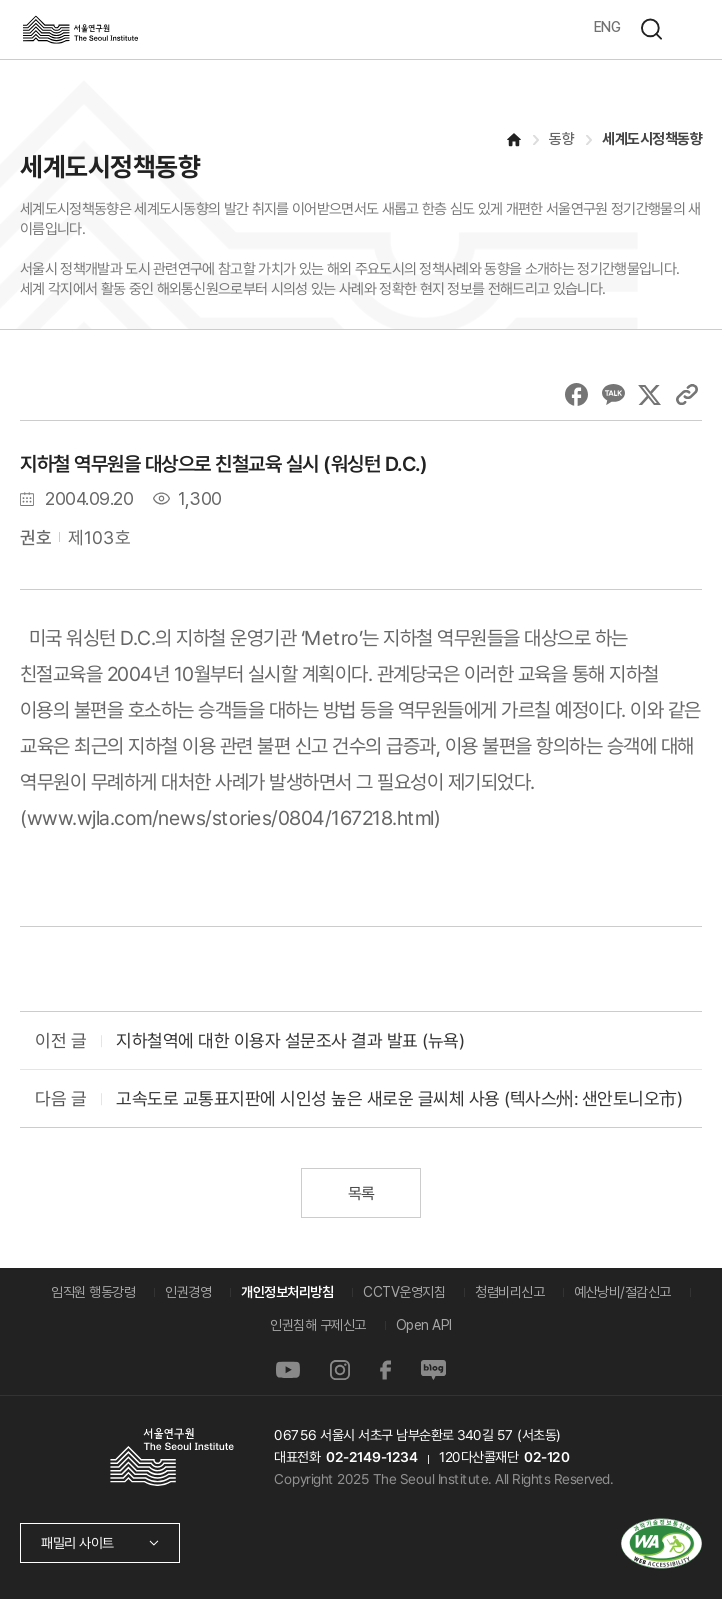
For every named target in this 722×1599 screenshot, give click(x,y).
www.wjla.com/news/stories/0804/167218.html (230, 818)
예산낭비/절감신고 (622, 1292)
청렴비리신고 (509, 1292)
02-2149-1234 (371, 1457)
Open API (424, 1325)
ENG (607, 27)
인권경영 (188, 1292)
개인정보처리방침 (287, 1292)
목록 (360, 1193)
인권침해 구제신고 (318, 1325)
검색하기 (651, 29)
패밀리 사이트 (77, 1543)
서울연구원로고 (80, 29)
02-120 (545, 1457)
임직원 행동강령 (93, 1292)
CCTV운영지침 (404, 1292)
